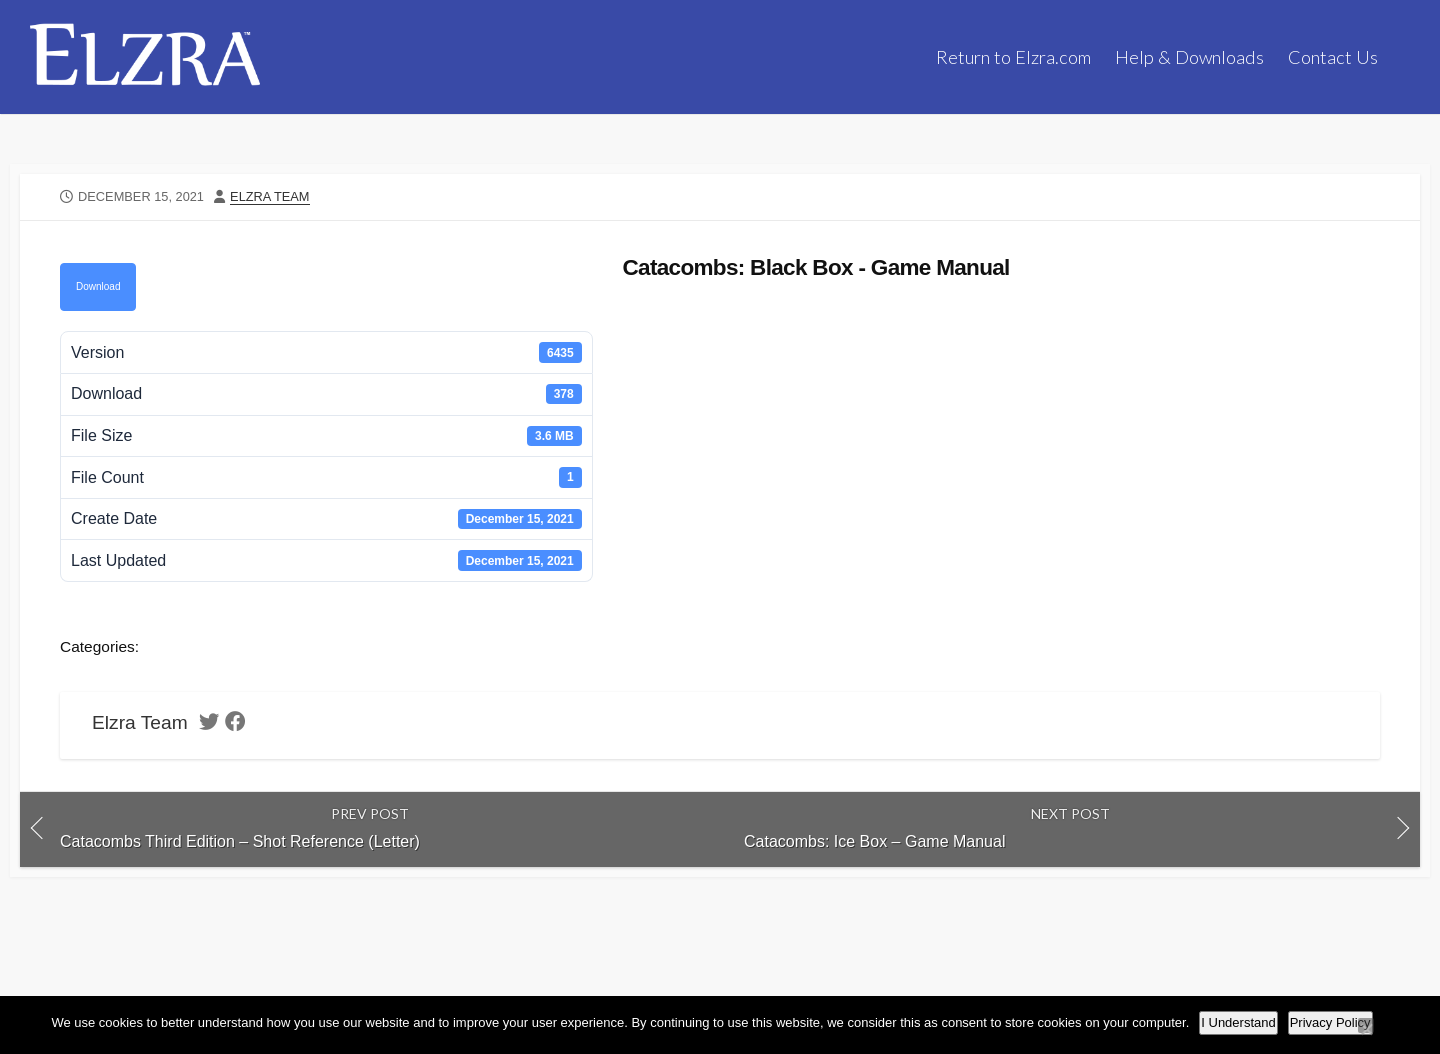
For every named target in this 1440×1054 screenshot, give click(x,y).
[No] (1366, 1025)
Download (98, 286)
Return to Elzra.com (1013, 57)
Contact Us (1333, 57)
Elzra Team (269, 196)
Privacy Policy (1330, 1022)
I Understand (1238, 1022)
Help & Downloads (1189, 57)
